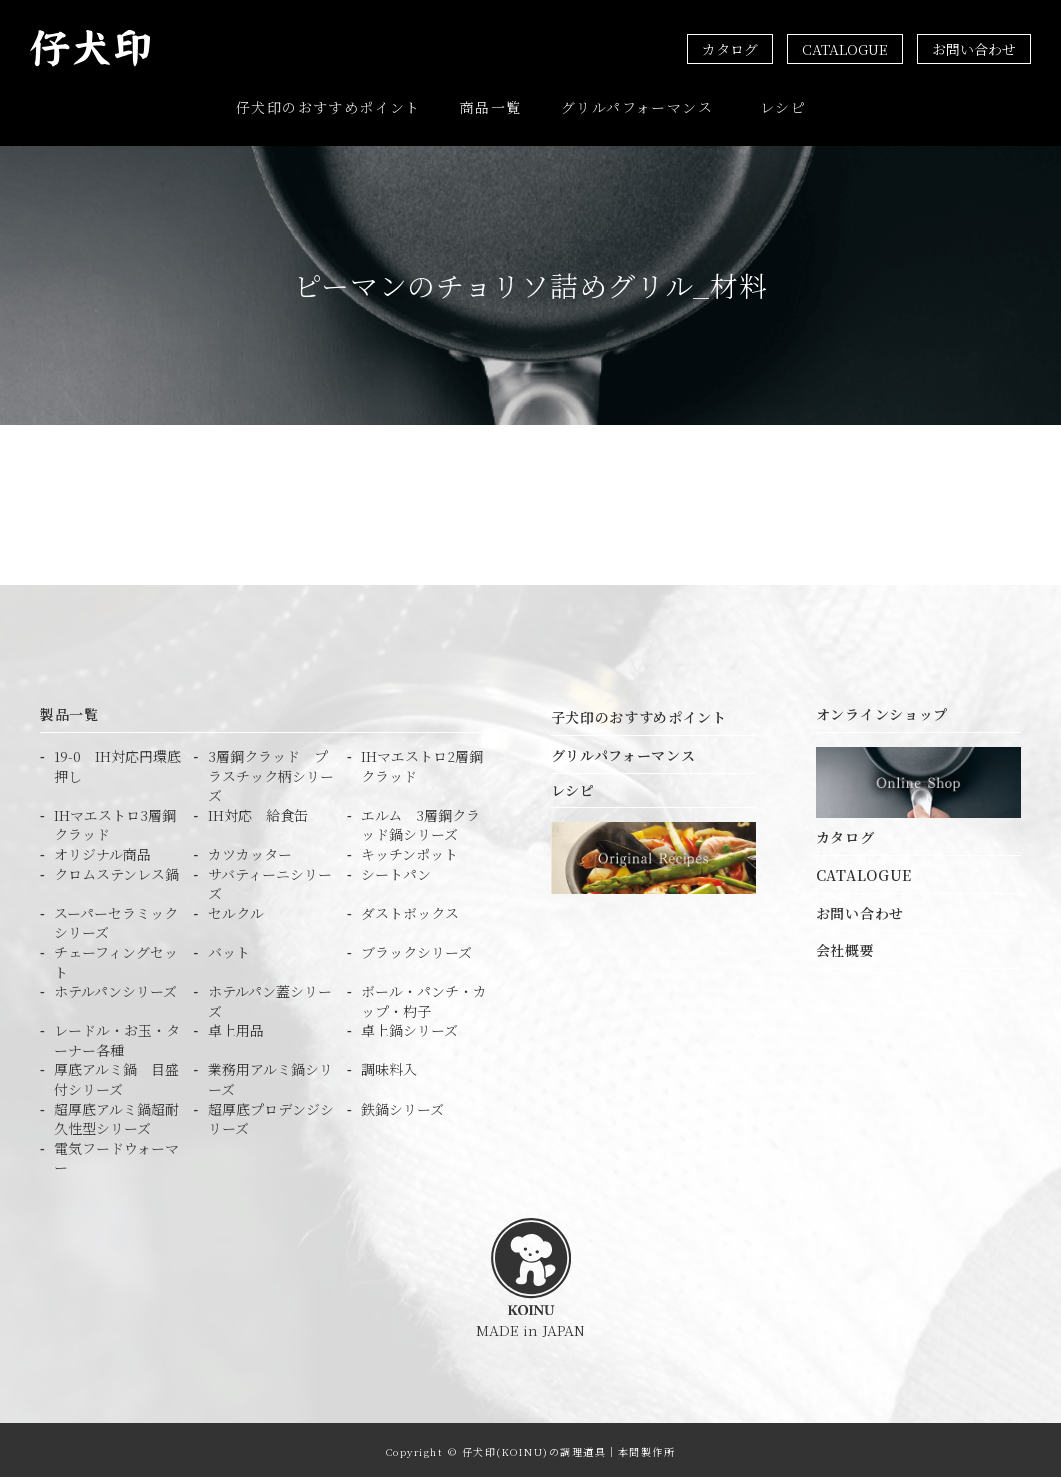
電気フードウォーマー (116, 1153)
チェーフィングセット (116, 957)
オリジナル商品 (102, 850)
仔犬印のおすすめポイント (328, 105)
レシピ (783, 105)
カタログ (730, 49)
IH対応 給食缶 (258, 810)
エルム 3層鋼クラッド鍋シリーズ (420, 820)
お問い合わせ (974, 49)
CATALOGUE (845, 49)
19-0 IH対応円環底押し (117, 762)
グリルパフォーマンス (637, 105)
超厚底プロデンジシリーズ (271, 1114)
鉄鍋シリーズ (402, 1104)
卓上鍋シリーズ (409, 1026)
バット (229, 947)
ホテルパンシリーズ (115, 987)
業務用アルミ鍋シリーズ (270, 1075)
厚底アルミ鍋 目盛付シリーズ (116, 1075)
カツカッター (250, 850)
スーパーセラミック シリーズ (116, 918)
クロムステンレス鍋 (116, 869)
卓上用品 (236, 1026)
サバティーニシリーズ (270, 879)
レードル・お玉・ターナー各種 (117, 1036)
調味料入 (389, 1065)
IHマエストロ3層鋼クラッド (115, 820)
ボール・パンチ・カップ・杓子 (424, 997)
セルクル (236, 908)
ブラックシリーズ (416, 947)
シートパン (396, 869)
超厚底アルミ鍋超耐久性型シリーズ (116, 1114)
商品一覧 (491, 105)
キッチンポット (409, 850)
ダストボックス (410, 908)
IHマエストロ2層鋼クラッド (422, 762)
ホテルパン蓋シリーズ (270, 997)
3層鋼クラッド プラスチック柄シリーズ (271, 772)
